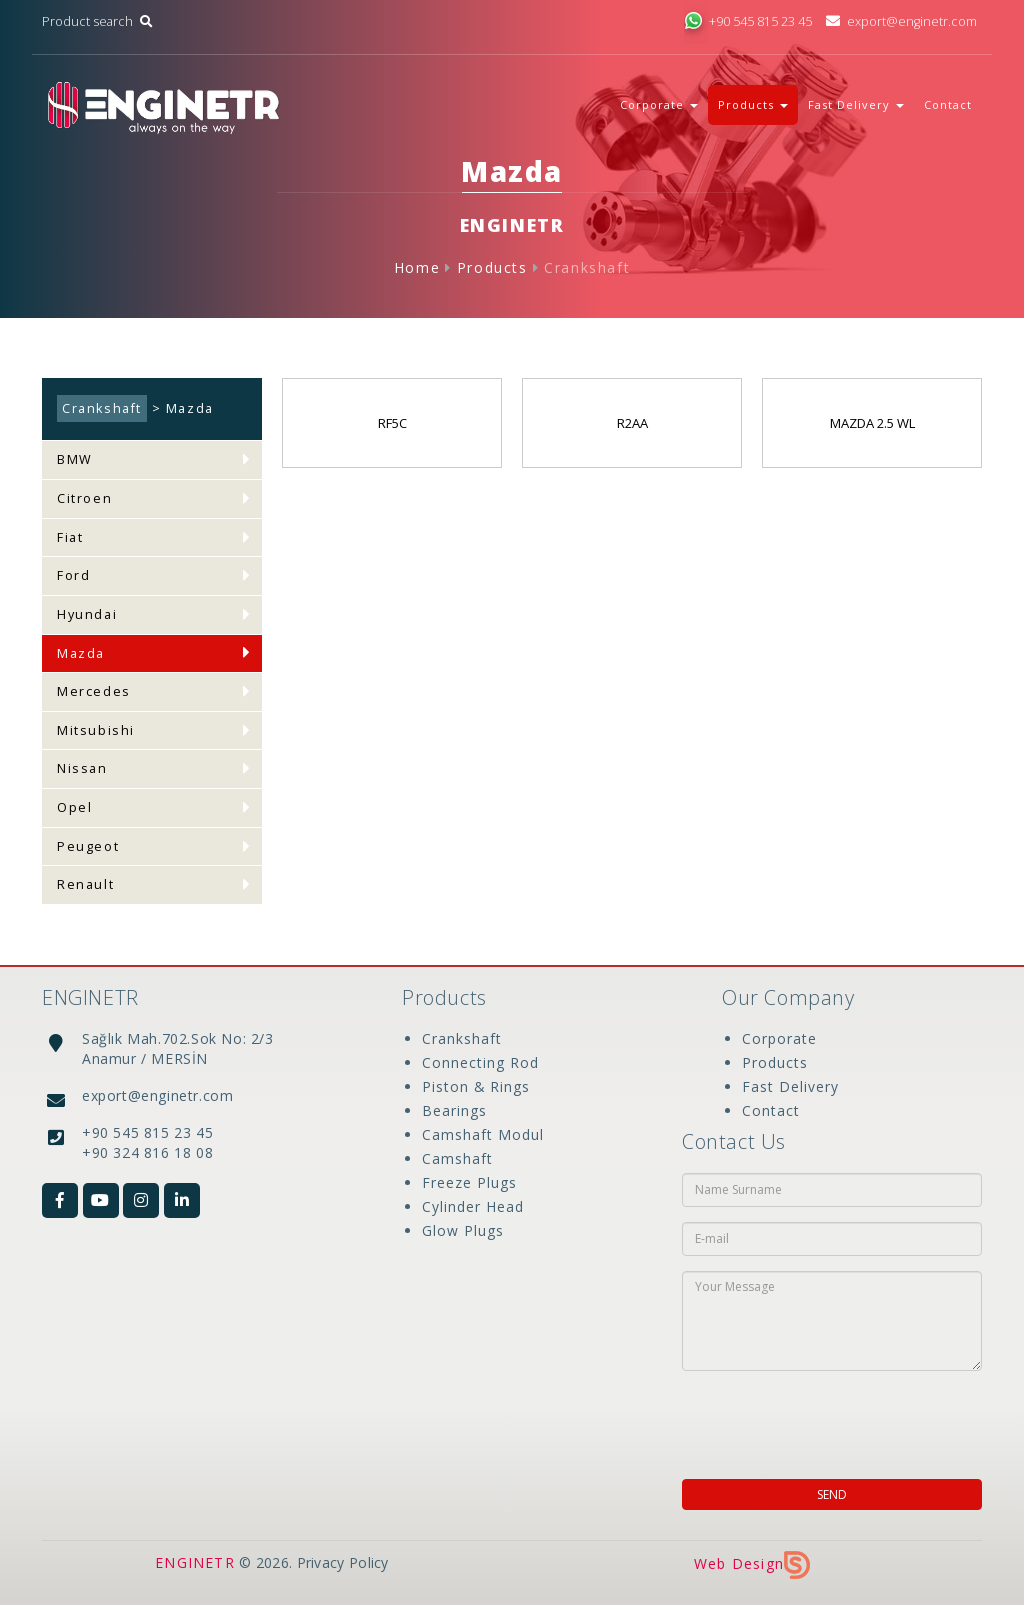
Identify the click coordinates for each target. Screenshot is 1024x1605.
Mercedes (94, 691)
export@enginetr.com (901, 21)
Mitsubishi (96, 730)
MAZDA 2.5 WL (872, 423)
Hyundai (87, 614)
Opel (74, 807)
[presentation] (811, 1419)
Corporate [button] (659, 104)
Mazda (81, 653)
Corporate (779, 1038)
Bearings (454, 1110)
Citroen (84, 498)
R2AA (632, 423)
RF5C (392, 423)
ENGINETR (195, 1562)
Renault (85, 884)
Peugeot (88, 846)
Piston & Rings (476, 1086)
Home (417, 267)
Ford (73, 575)
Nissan (82, 768)
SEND (832, 1494)
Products (492, 267)
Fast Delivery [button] (856, 104)
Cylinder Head (473, 1206)
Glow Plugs (463, 1230)
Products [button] (753, 104)
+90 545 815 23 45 (748, 21)
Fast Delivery (790, 1086)
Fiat (70, 537)
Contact (948, 104)
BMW (75, 459)
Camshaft (457, 1158)
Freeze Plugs (469, 1182)
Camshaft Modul (483, 1134)
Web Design (752, 1563)
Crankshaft (587, 267)
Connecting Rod (480, 1062)
